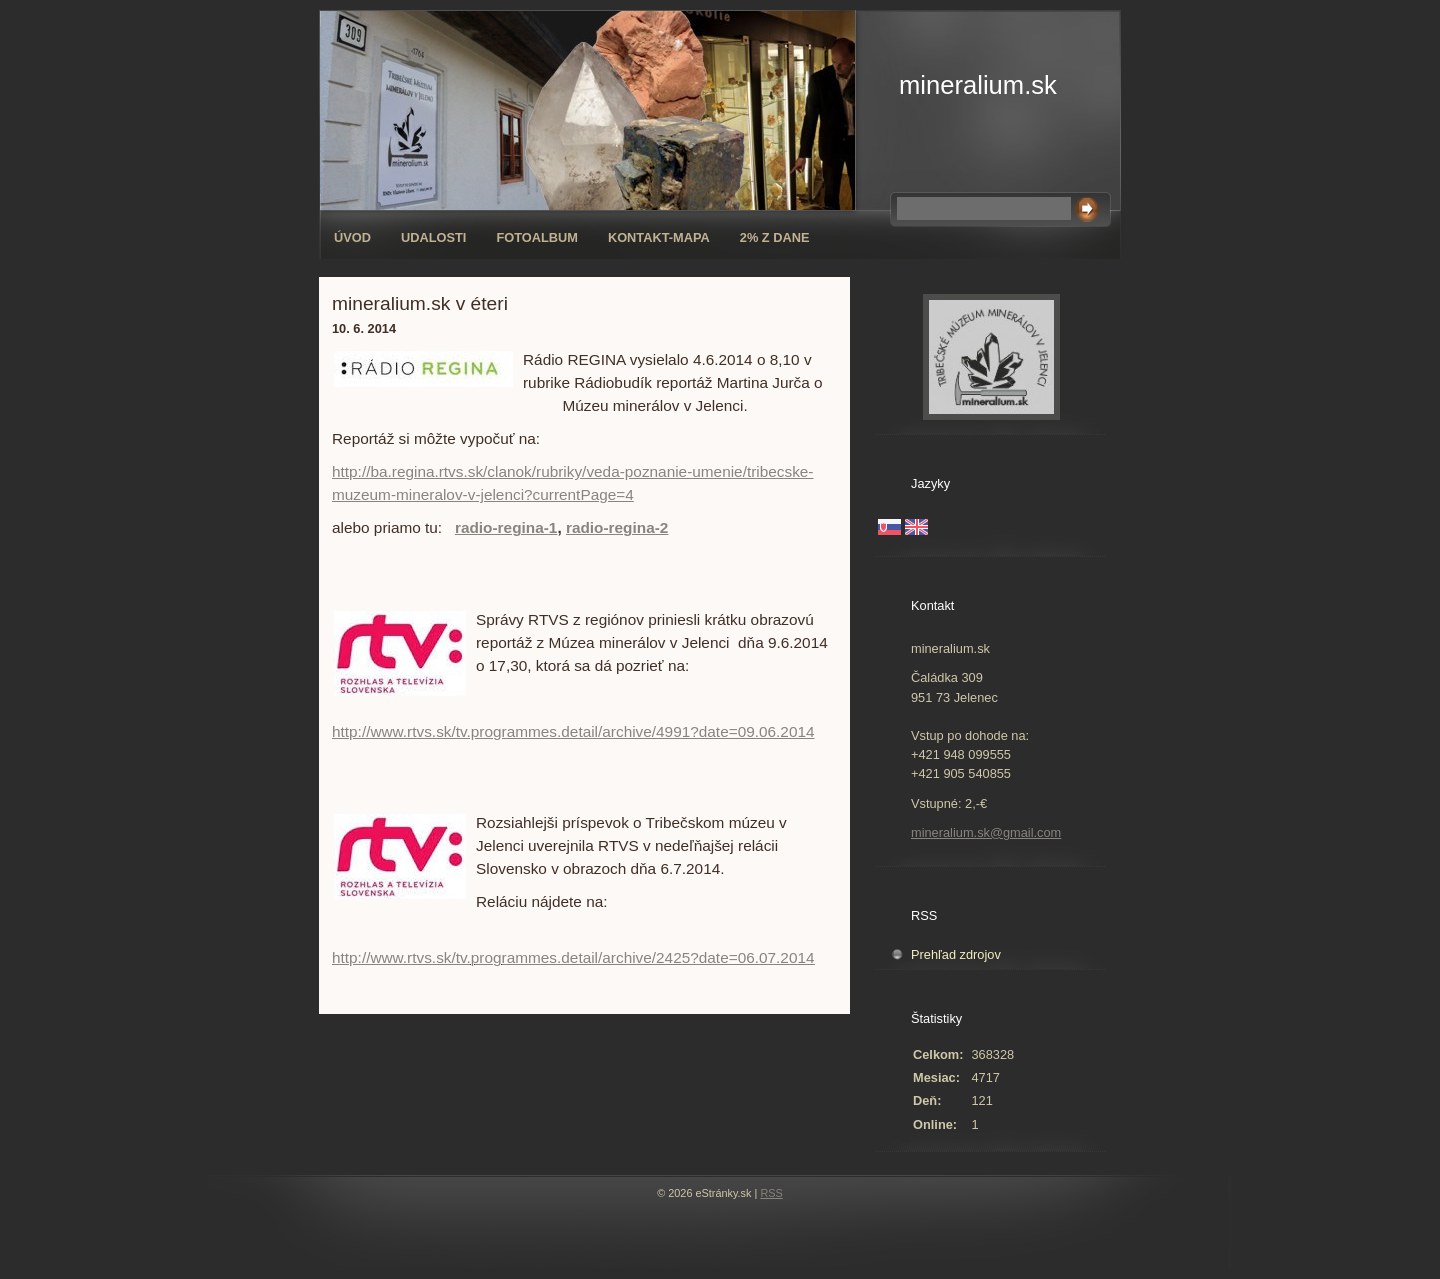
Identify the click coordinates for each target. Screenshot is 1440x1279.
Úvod (352, 237)
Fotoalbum (537, 237)
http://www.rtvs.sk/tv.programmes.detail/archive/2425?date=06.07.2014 (573, 957)
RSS (771, 1193)
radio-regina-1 (506, 527)
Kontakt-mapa (659, 237)
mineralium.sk (978, 85)
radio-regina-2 (617, 527)
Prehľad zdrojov (956, 954)
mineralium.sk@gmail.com (986, 832)
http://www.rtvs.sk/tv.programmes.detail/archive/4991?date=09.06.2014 (573, 731)
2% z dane (775, 237)
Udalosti (433, 237)
